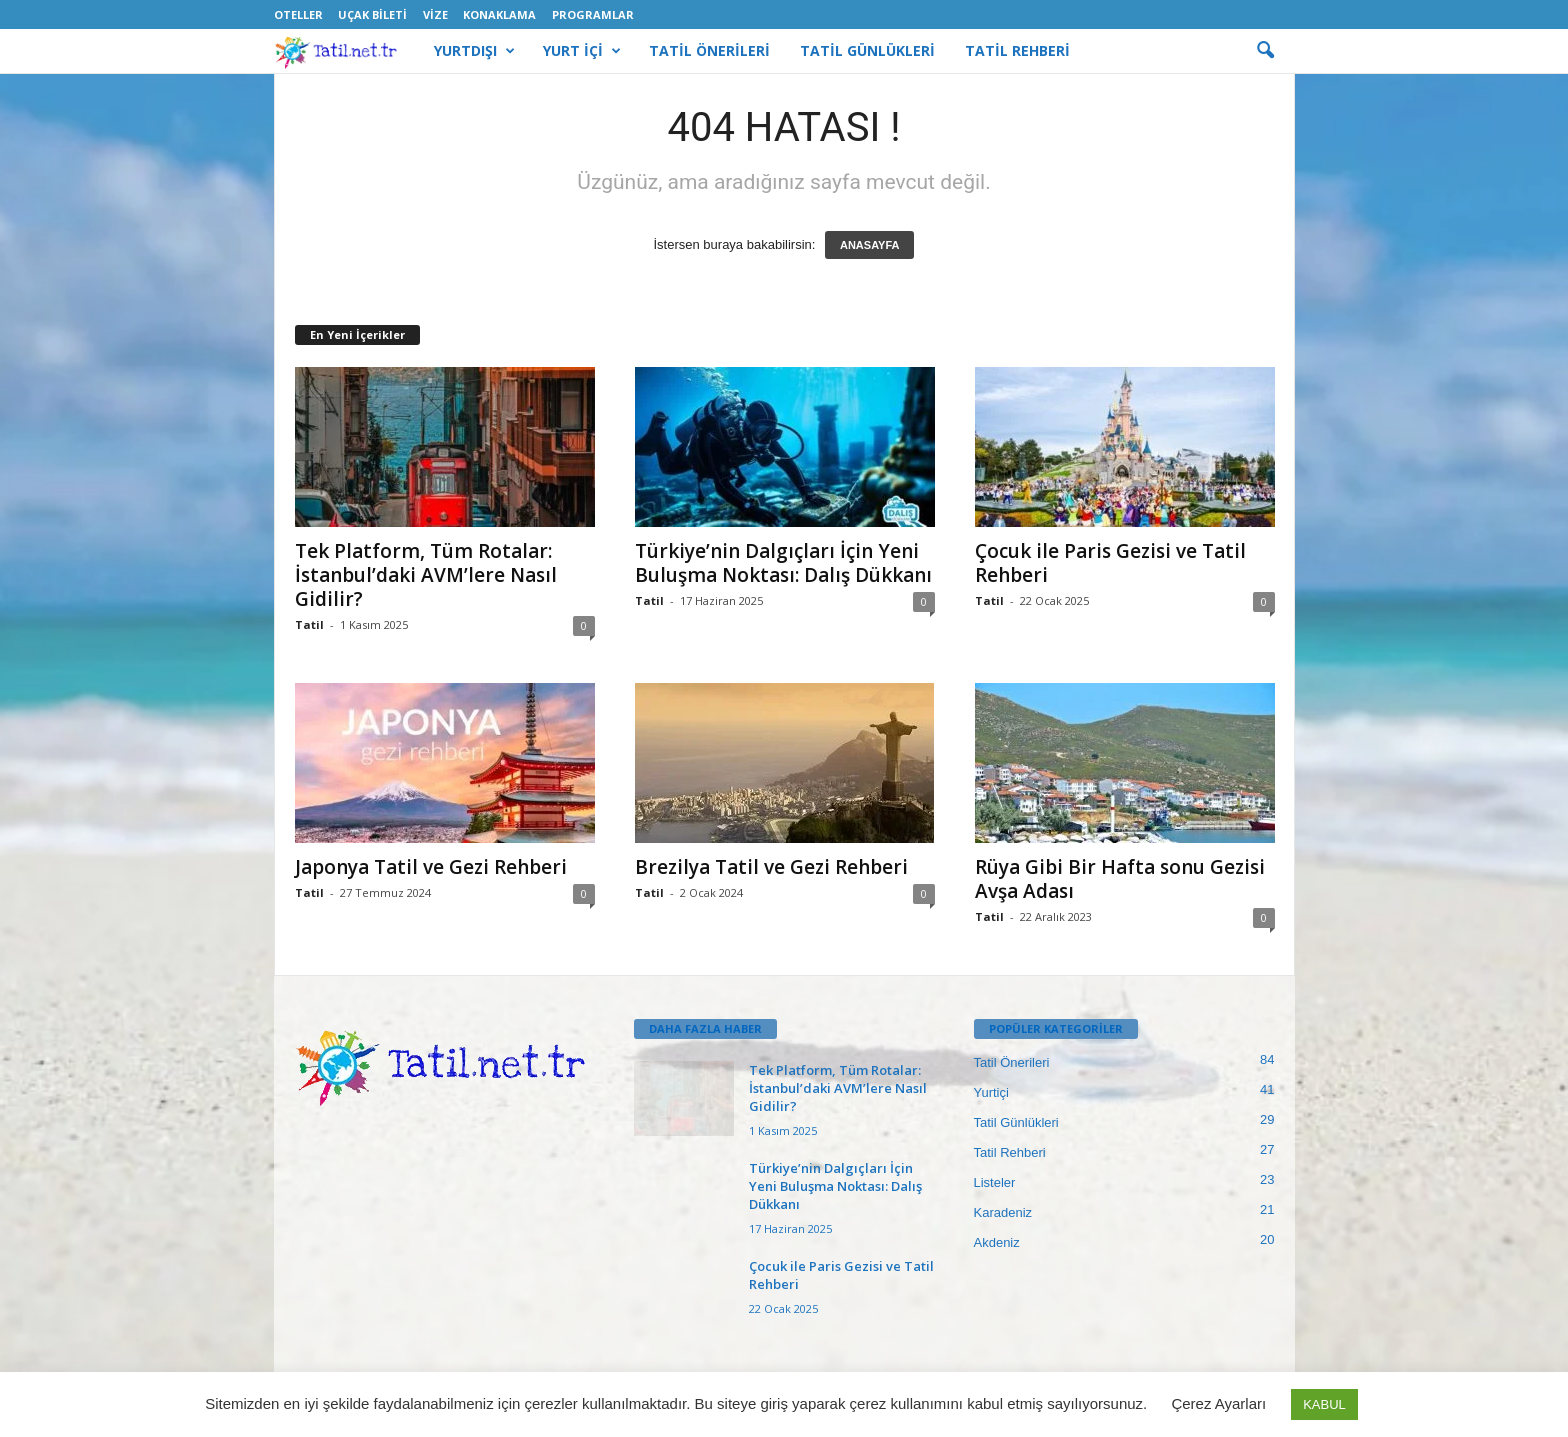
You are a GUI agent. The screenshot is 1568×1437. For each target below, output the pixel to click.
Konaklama (499, 14)
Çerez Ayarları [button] (1218, 1403)
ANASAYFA (870, 245)
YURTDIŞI (474, 51)
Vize (435, 14)
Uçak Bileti (372, 14)
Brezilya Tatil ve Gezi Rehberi (771, 867)
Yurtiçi (991, 1092)
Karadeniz (1003, 1212)
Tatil (309, 624)
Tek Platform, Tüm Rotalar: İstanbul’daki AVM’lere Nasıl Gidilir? (426, 575)
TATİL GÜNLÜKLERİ (867, 50)
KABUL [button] (1324, 1404)
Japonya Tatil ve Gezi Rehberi (431, 867)
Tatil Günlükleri (1016, 1122)
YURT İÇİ (582, 51)
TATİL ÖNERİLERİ (709, 50)
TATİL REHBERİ (1017, 50)
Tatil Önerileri (1012, 1062)
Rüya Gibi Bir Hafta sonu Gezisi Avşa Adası (1120, 879)
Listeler (995, 1182)
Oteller (298, 14)
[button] (1265, 51)
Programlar (593, 14)
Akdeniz (997, 1242)
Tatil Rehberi (1010, 1152)
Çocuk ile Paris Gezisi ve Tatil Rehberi (1110, 563)
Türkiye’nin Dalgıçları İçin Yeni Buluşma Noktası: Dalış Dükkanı (783, 563)
